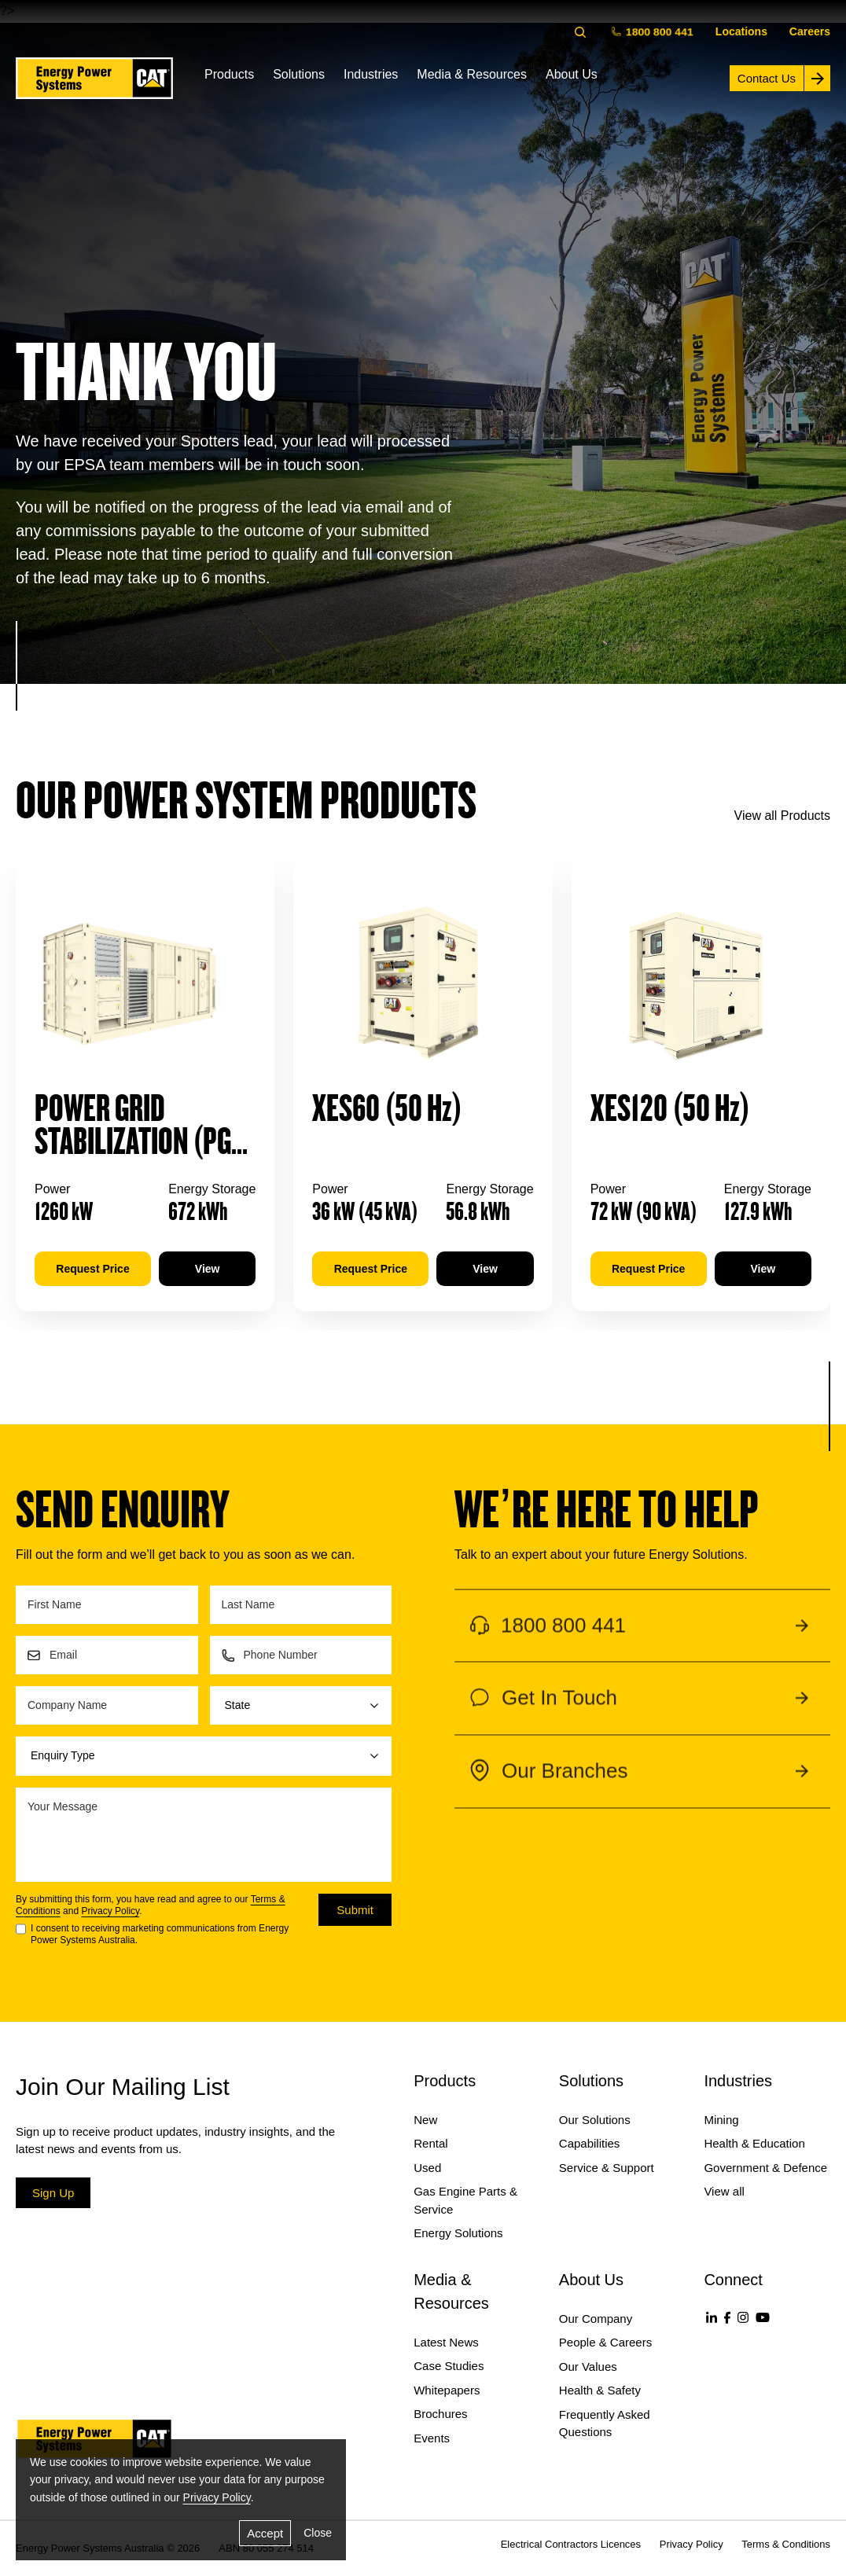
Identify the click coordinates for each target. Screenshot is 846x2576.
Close (317, 2532)
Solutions (299, 74)
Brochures (440, 2413)
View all (724, 2191)
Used (427, 2167)
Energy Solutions (458, 2233)
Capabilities (589, 2143)
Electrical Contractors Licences (571, 2544)
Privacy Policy (110, 1910)
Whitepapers (447, 2390)
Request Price (92, 1268)
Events (432, 2438)
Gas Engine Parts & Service (465, 2200)
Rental (430, 2143)
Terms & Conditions (785, 2544)
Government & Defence (765, 2167)
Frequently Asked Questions (604, 2423)
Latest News (446, 2342)
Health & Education (754, 2143)
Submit (355, 1909)
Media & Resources (472, 74)
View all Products (782, 815)
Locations (741, 31)
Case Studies (449, 2365)
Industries (371, 74)
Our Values (588, 2366)
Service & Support (606, 2167)
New (425, 2119)
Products (229, 74)
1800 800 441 (654, 31)
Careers (809, 31)
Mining (721, 2119)
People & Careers (605, 2342)
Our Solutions (595, 2119)
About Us (572, 74)
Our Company (595, 2318)
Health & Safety (600, 2390)
